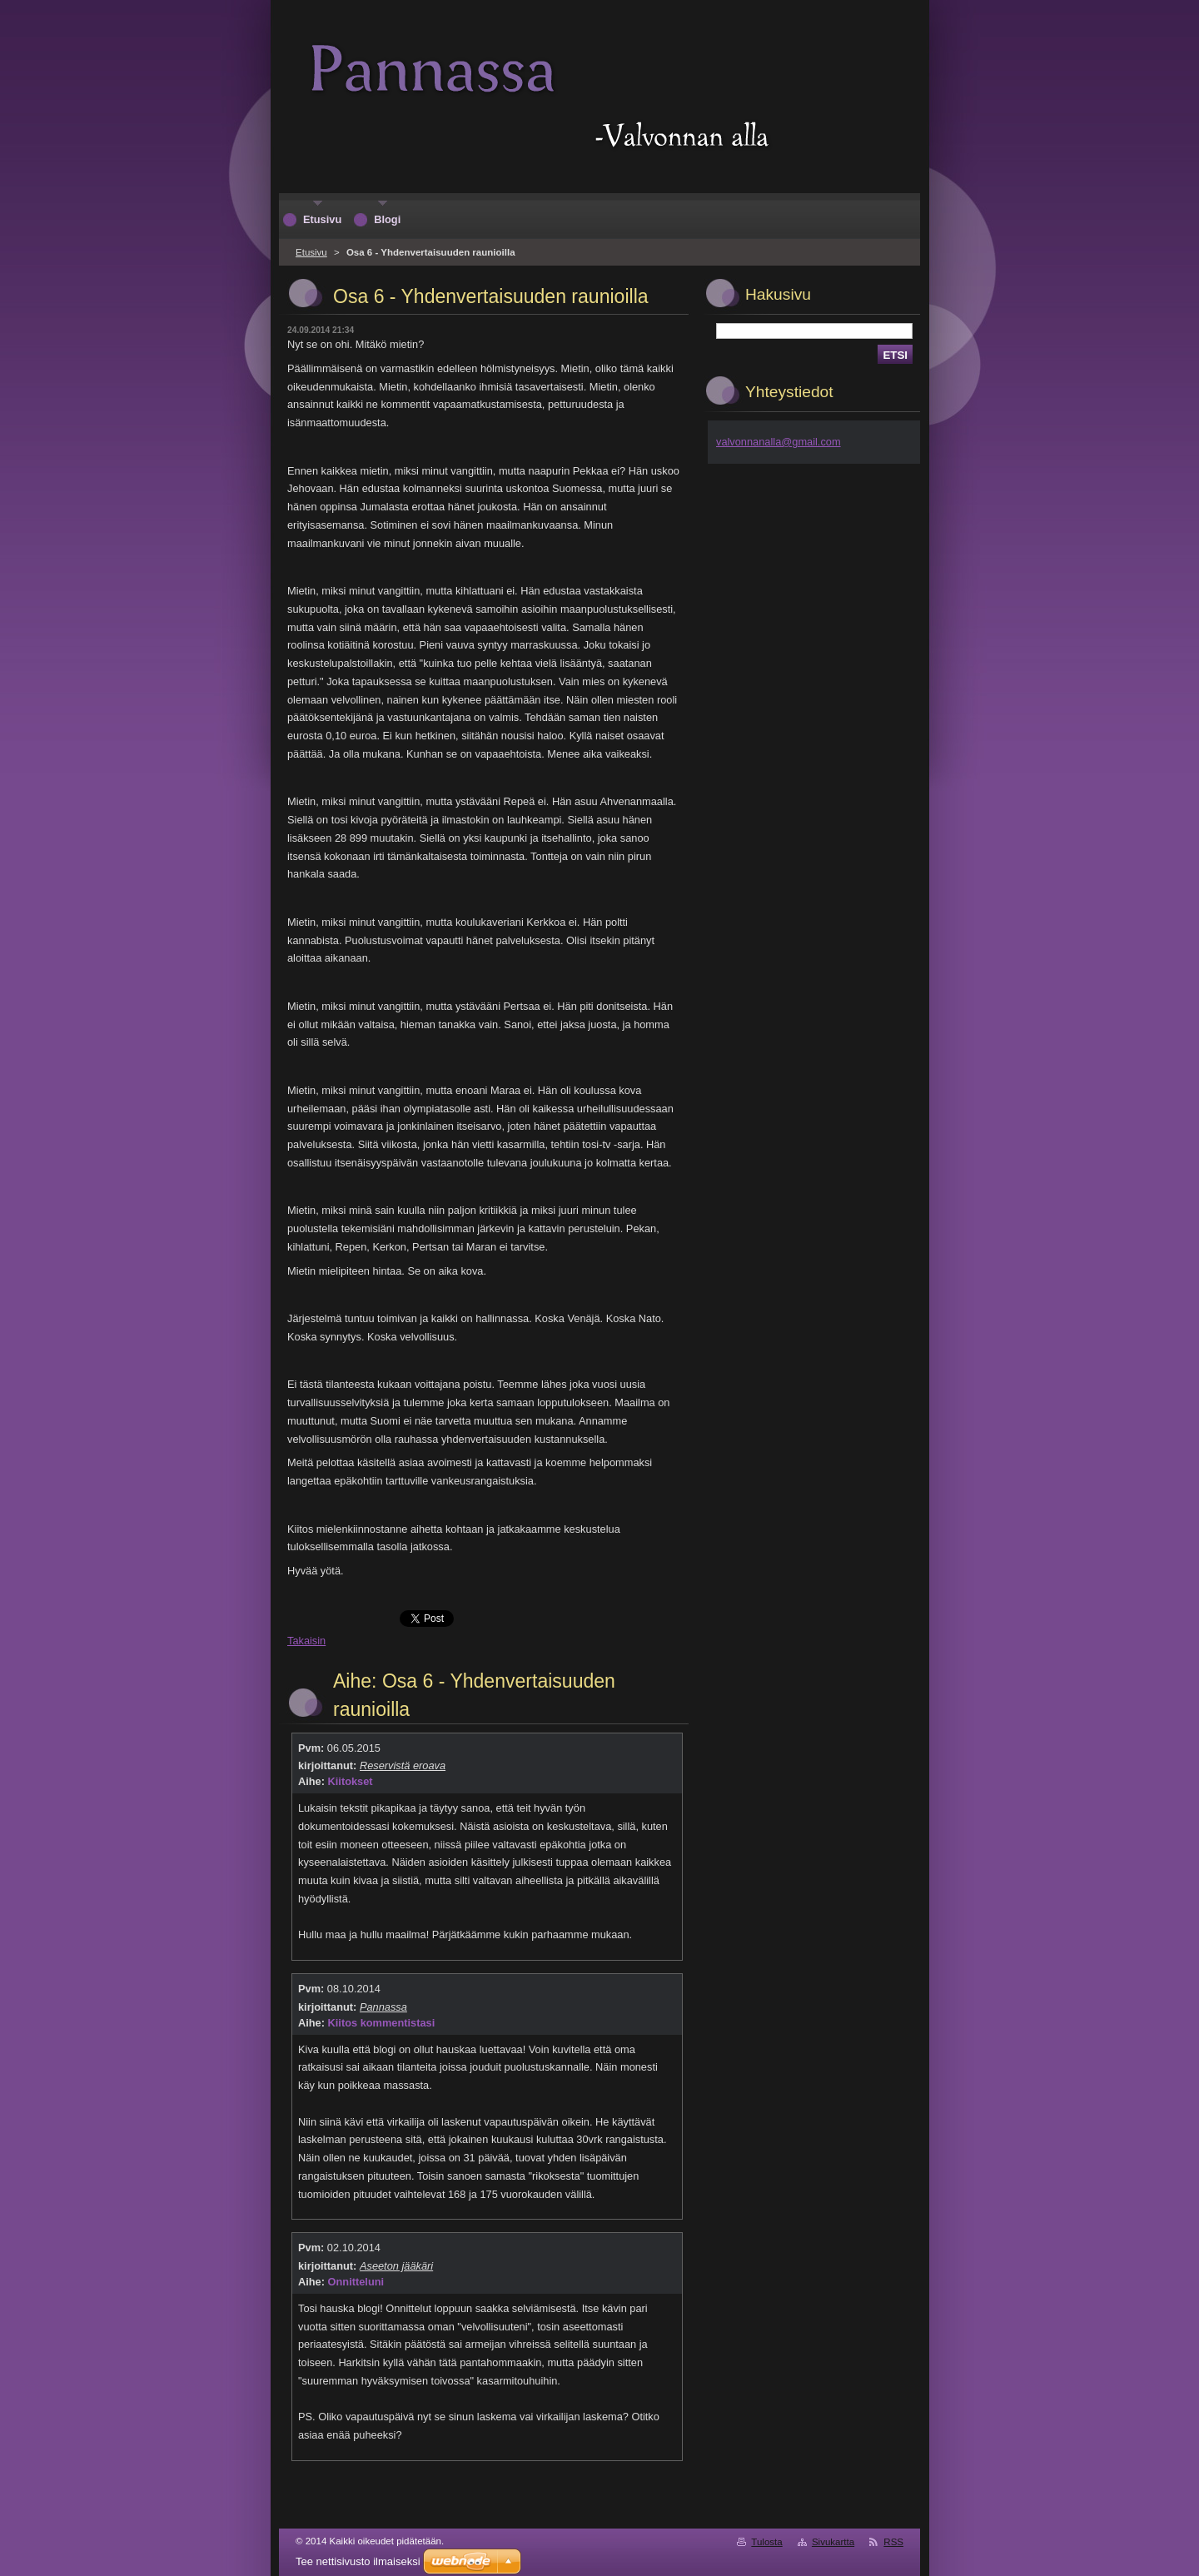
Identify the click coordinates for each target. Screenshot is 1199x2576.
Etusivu (311, 252)
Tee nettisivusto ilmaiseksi (358, 2561)
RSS (893, 2542)
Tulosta (766, 2542)
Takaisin (306, 1640)
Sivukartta (833, 2542)
